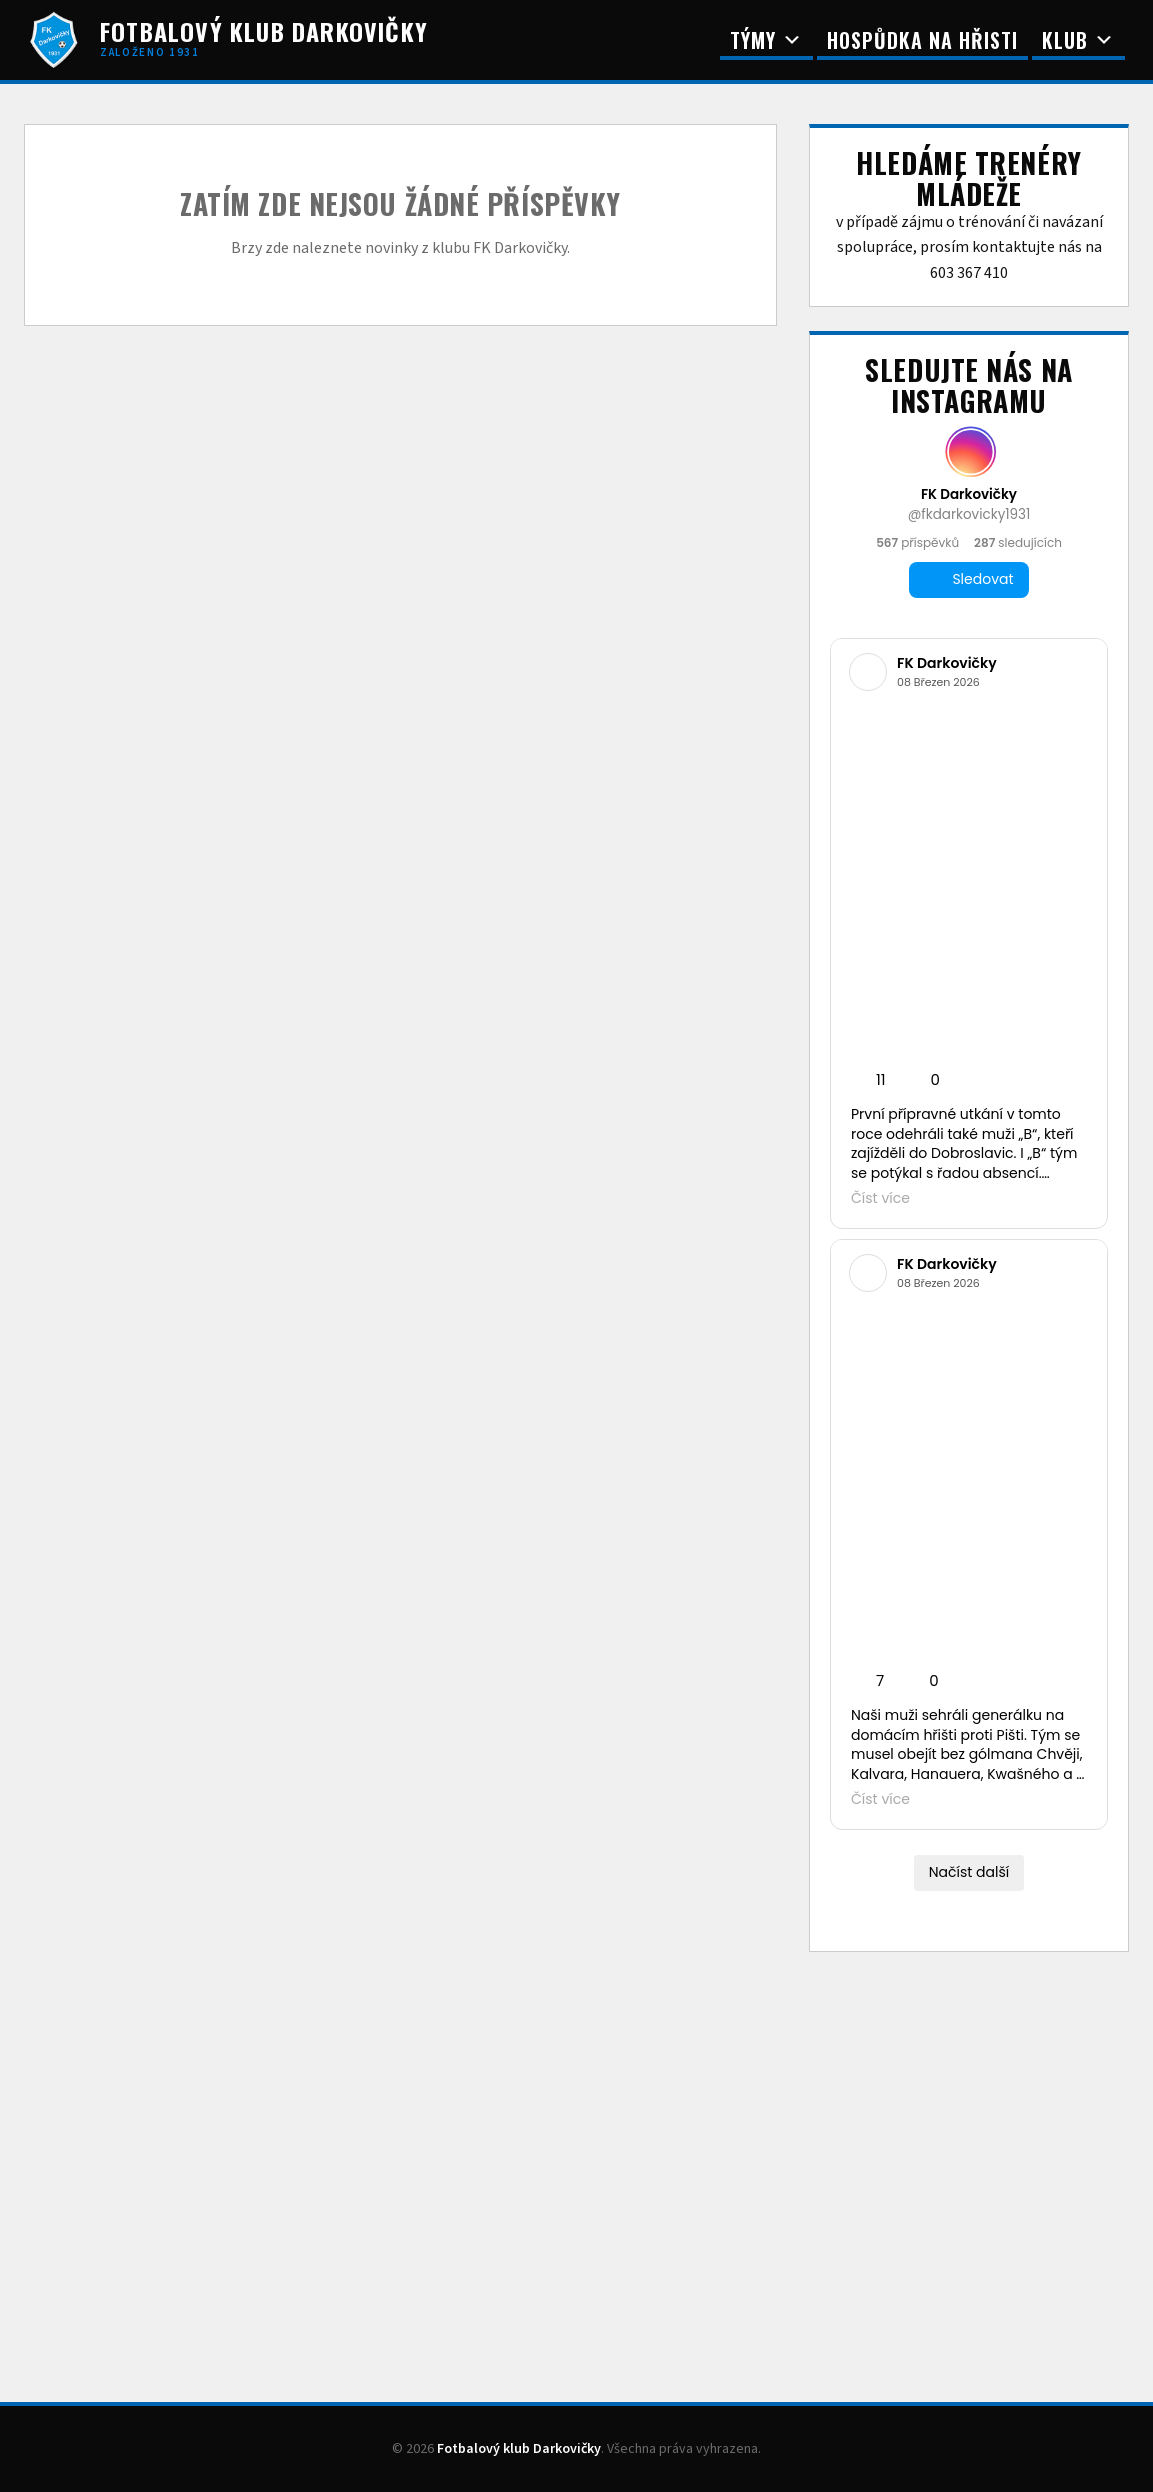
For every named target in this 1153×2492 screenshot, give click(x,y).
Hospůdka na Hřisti (922, 40)
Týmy (766, 40)
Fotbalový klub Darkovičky (519, 2449)
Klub (1078, 40)
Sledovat (968, 579)
